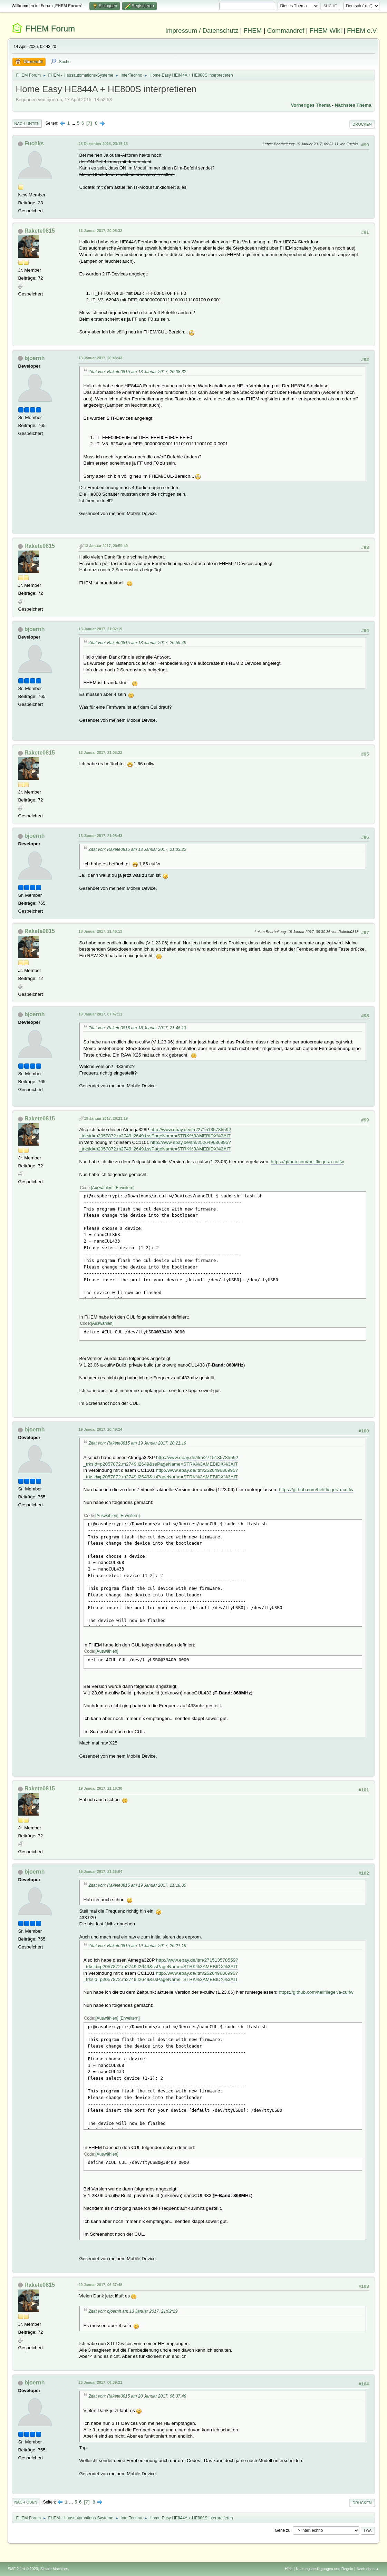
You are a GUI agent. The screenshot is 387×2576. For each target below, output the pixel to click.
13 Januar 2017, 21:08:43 (100, 836)
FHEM (252, 30)
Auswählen (102, 1187)
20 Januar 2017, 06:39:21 (100, 2382)
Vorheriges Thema (310, 105)
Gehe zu (282, 2530)
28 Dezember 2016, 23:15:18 (103, 144)
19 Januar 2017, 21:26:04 (100, 1871)
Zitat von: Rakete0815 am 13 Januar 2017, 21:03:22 (137, 849)
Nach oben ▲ (368, 2569)
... (74, 123)
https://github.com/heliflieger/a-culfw (307, 1161)
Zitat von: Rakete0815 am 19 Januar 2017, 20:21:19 (137, 1443)
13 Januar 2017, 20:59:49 (105, 546)
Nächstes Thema (353, 105)
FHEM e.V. (362, 30)
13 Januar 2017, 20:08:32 (100, 231)
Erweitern (124, 1187)
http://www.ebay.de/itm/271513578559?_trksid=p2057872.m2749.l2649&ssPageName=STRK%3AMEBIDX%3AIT (155, 1133)
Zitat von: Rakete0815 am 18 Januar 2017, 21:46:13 (137, 1027)
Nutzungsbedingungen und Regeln (324, 2569)
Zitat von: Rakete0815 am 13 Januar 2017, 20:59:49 (137, 642)
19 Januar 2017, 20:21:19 (105, 1118)
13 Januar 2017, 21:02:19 (100, 629)
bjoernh (35, 358)
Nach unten (26, 123)
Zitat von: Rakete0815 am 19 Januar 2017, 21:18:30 (137, 1885)
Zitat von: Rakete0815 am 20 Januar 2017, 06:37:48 (137, 2396)
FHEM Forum (50, 28)
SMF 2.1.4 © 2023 (23, 2569)
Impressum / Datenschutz (202, 30)
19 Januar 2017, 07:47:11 (100, 1014)
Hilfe (289, 2569)
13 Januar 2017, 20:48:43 (100, 358)
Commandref (285, 30)
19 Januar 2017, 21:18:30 (100, 1788)
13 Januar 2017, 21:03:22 (100, 752)
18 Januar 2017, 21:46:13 (100, 931)
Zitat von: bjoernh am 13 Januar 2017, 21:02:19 (132, 2311)
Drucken (361, 124)
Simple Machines (54, 2569)
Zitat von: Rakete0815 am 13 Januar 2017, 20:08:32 (137, 371)
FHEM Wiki (326, 30)
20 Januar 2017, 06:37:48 (100, 2285)
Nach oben (25, 2502)
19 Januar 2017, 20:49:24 (100, 1429)
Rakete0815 (40, 231)
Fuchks (34, 143)
